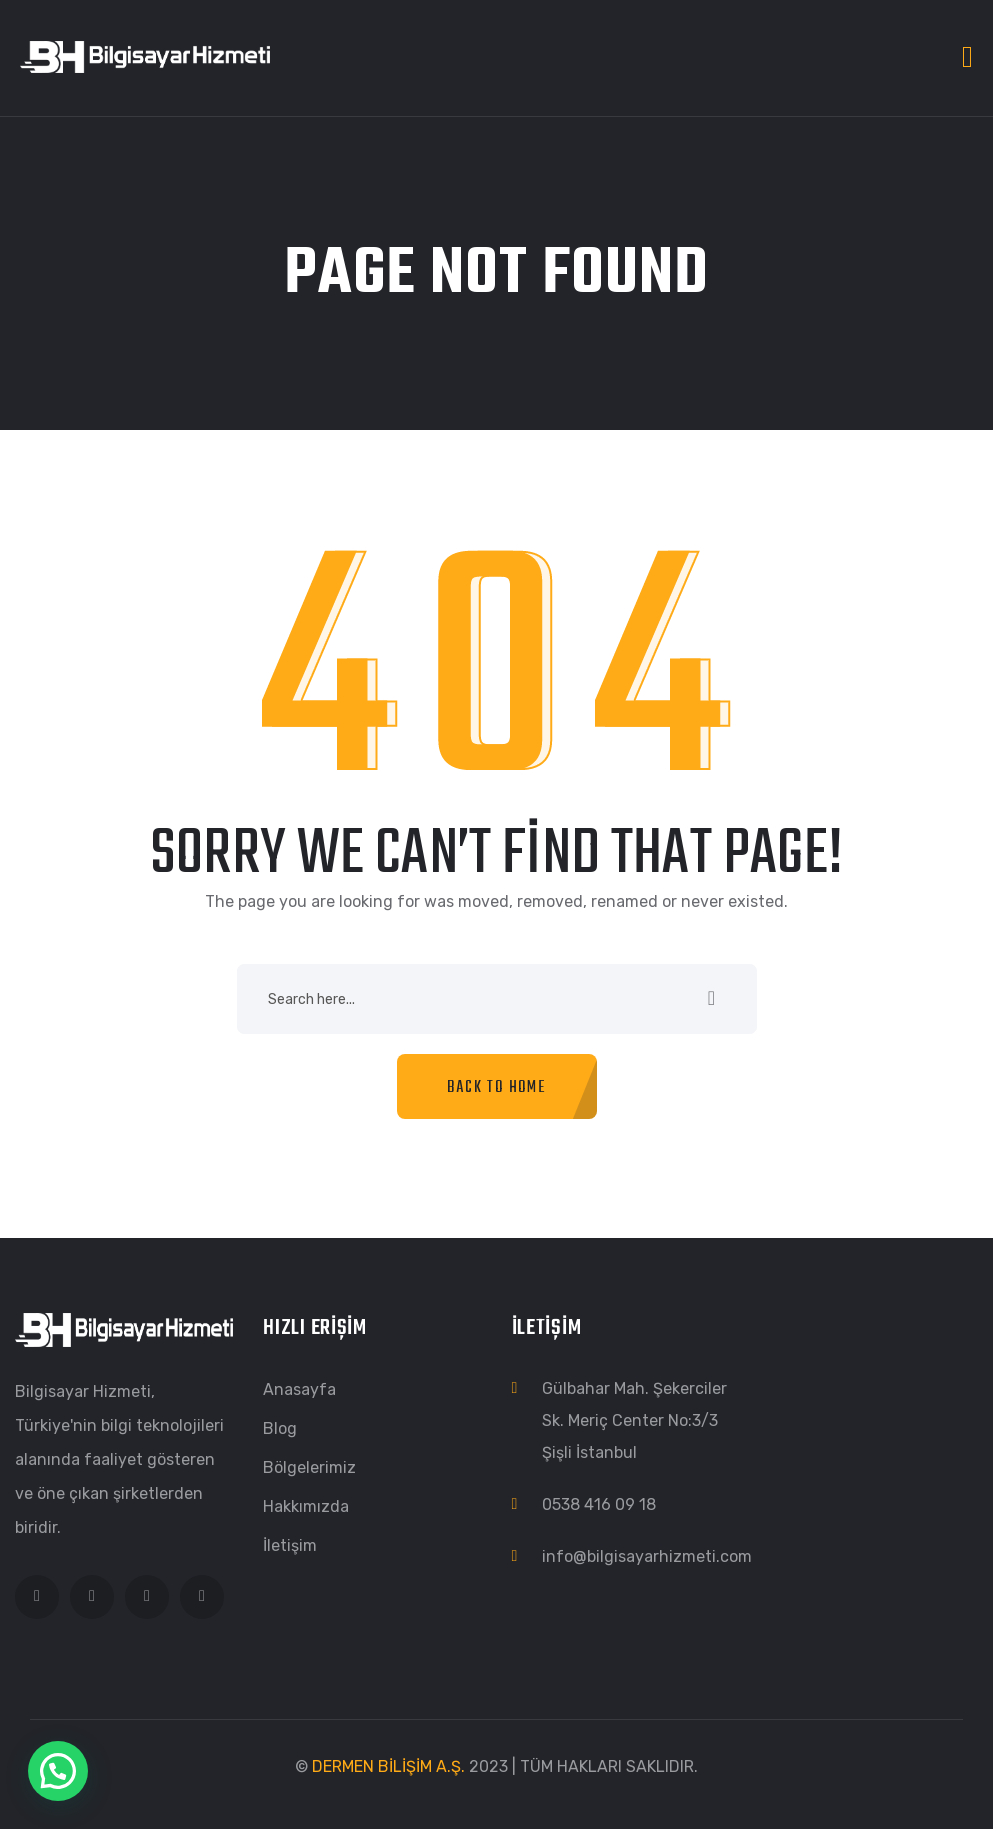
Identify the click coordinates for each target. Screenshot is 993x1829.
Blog (280, 1428)
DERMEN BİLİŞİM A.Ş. (388, 1766)
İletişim (290, 1545)
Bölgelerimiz (309, 1467)
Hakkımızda (306, 1506)
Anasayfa (299, 1389)
